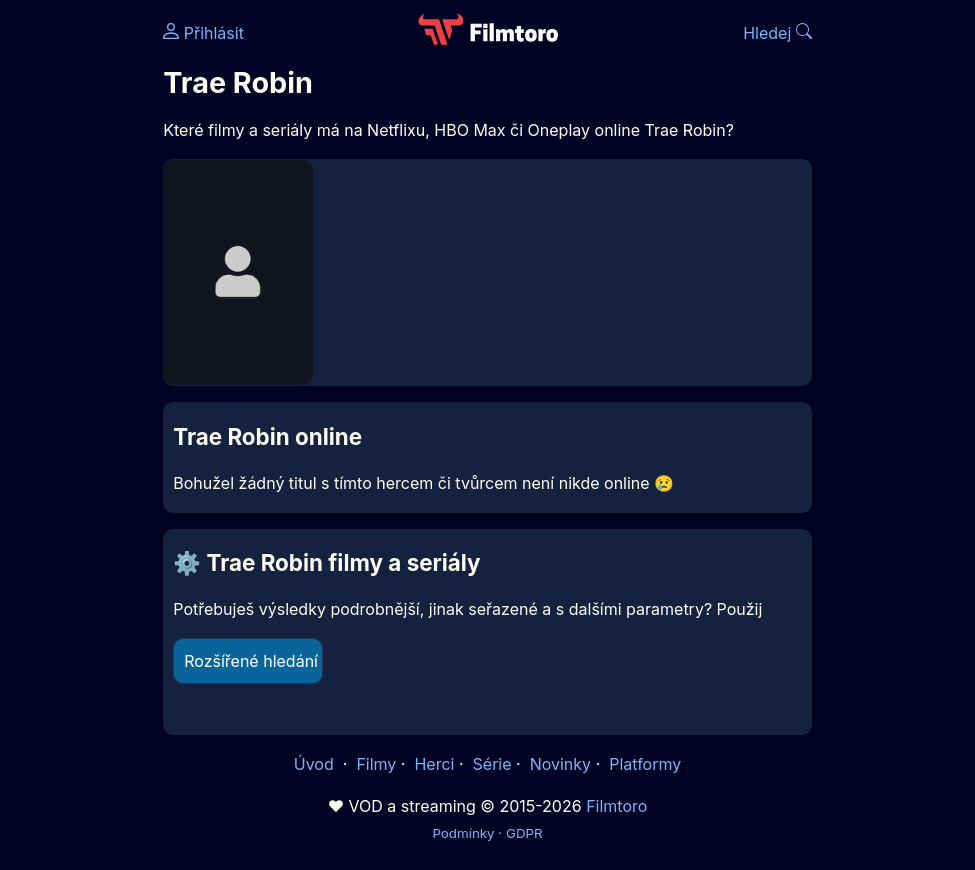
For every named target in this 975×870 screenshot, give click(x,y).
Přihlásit (203, 33)
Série (492, 764)
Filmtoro (616, 806)
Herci (434, 764)
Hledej (777, 33)
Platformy (645, 764)
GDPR (524, 833)
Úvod (316, 764)
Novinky (560, 764)
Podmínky (463, 833)
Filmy (376, 764)
